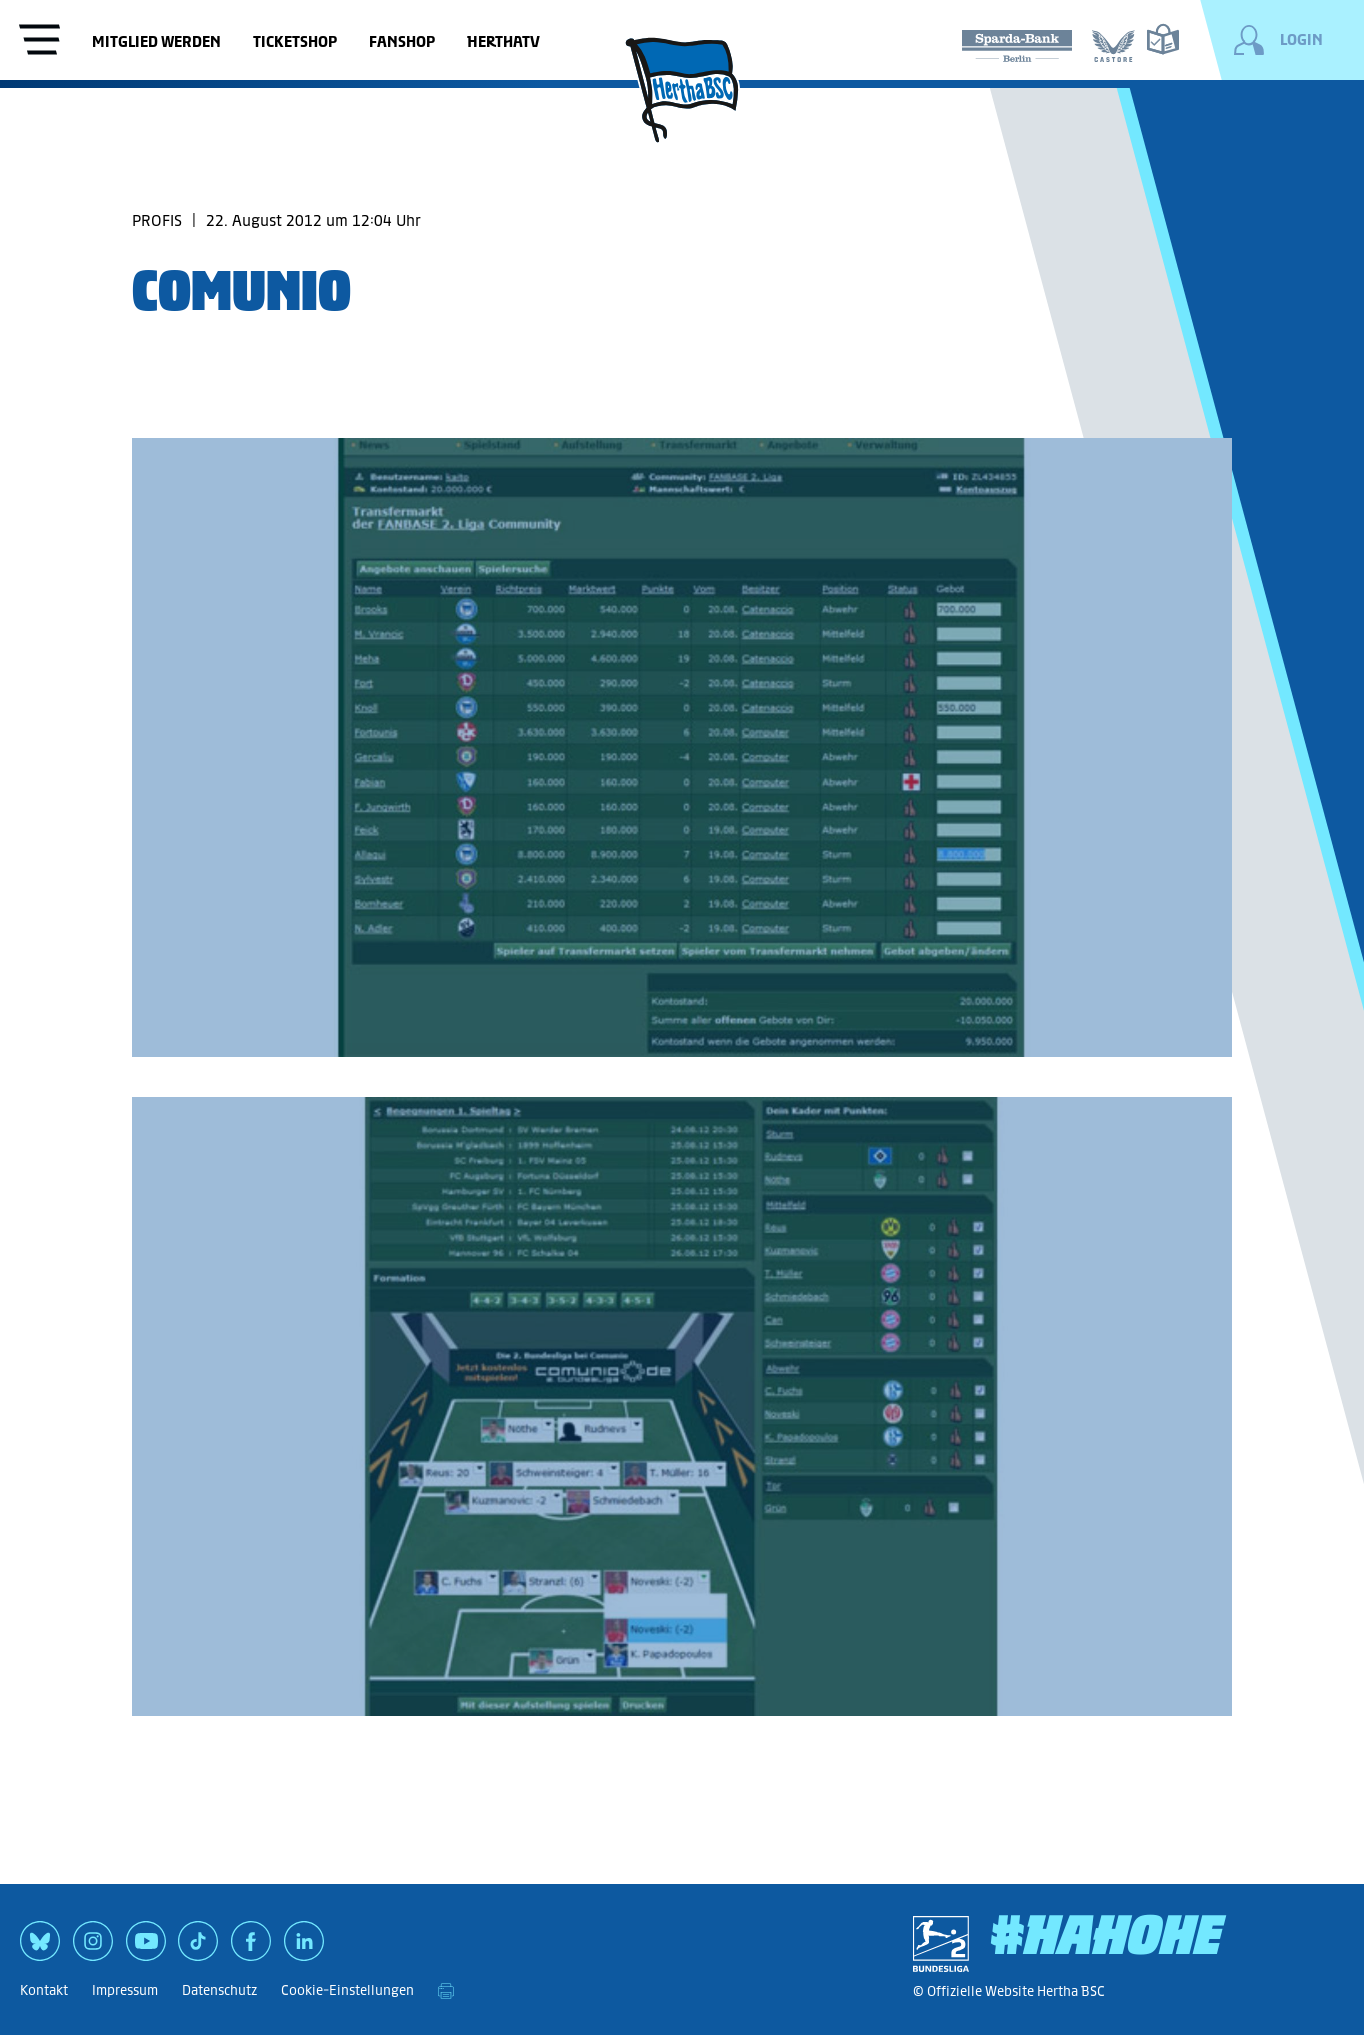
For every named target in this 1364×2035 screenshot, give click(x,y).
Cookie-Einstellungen (347, 1990)
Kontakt (44, 1990)
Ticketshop (295, 41)
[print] (446, 1991)
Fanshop (402, 41)
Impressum (125, 1990)
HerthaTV (503, 41)
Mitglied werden (156, 41)
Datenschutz (219, 1990)
